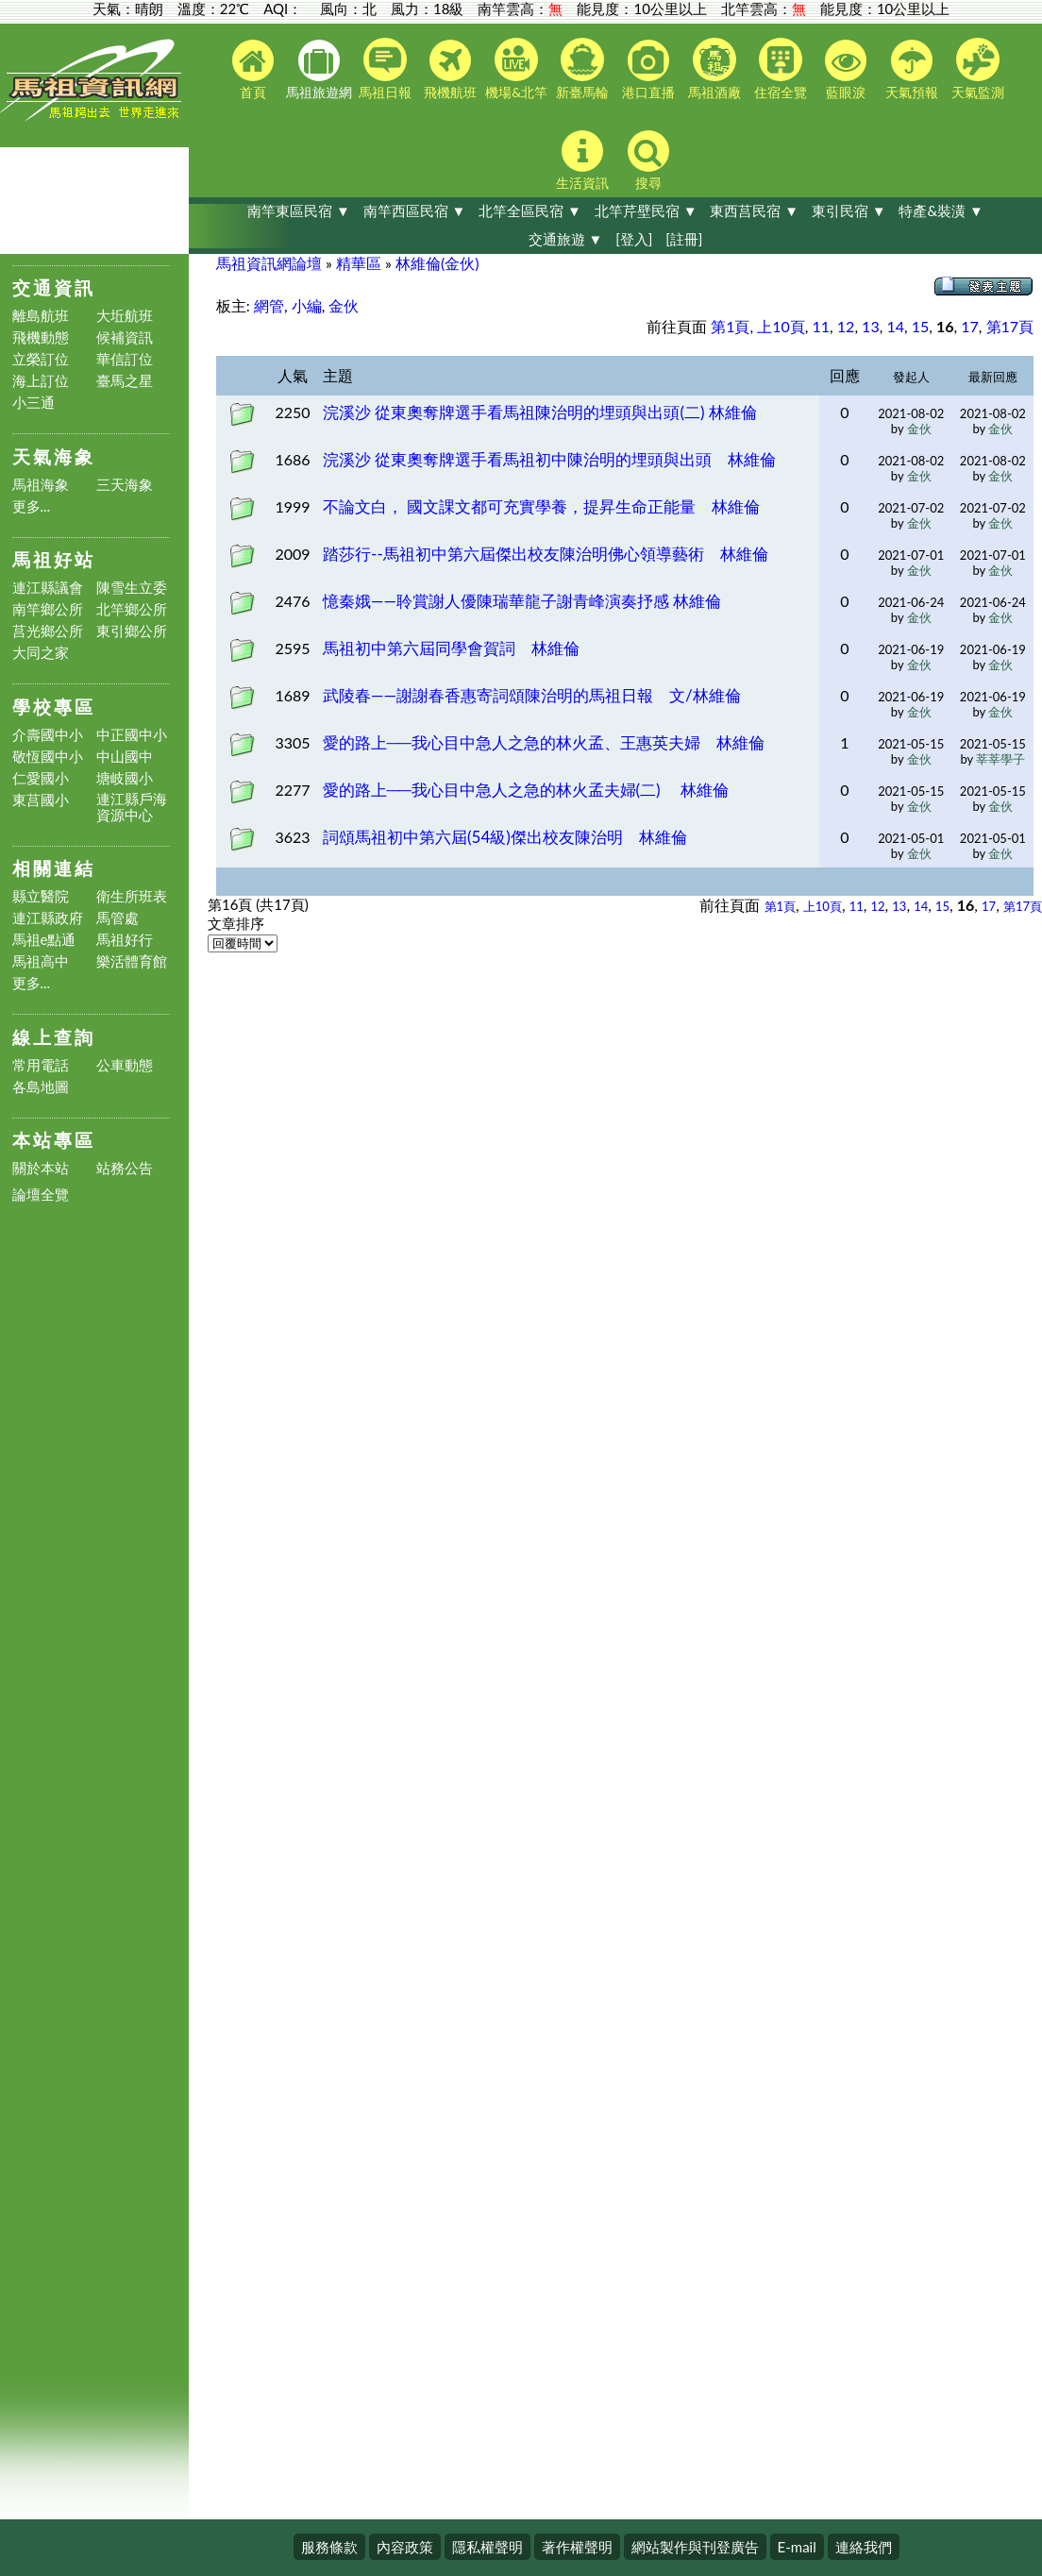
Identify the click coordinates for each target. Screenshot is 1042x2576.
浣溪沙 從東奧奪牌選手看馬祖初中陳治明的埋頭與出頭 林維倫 (549, 459)
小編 (307, 305)
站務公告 (124, 1168)
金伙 (343, 305)
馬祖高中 (40, 961)
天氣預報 (911, 70)
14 (895, 326)
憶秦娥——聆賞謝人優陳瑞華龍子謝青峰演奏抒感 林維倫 (522, 601)
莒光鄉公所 (47, 631)
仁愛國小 (40, 778)
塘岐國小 (124, 778)
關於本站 (40, 1168)
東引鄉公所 (131, 631)
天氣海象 (53, 456)
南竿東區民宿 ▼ (298, 210)
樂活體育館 (131, 961)
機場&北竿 (516, 69)
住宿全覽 (780, 69)
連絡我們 (863, 2546)
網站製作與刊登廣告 (695, 2546)
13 (871, 326)
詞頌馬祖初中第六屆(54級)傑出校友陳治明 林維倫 (505, 837)
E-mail (797, 2546)
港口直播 (648, 70)
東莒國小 (40, 800)
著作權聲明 (577, 2546)
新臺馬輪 (582, 69)
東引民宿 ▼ (849, 210)
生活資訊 (582, 160)
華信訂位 (124, 359)
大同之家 (40, 653)
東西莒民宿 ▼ (754, 210)
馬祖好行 (124, 940)
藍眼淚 (845, 70)
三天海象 (124, 485)
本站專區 (53, 1140)
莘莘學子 (1000, 758)
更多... (31, 506)
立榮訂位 (40, 359)
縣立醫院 (40, 896)
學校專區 (53, 706)
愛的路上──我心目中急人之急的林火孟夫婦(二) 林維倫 (526, 790)
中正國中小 (131, 735)
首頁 (253, 70)
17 (970, 326)
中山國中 (124, 757)
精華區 (358, 263)
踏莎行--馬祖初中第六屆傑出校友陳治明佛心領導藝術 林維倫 (545, 554)
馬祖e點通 (44, 940)
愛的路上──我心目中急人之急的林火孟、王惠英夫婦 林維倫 (544, 742)
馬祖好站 (53, 559)
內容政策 (405, 2546)
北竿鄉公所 (131, 609)
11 (822, 326)
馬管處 (117, 918)
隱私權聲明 (487, 2546)
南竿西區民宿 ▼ (414, 210)
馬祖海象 (40, 485)
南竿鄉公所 (47, 609)
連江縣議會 (47, 588)
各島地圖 (40, 1087)
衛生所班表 (131, 896)
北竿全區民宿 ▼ (530, 210)
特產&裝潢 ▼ (941, 210)
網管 (269, 305)
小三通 (33, 403)
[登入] (633, 238)
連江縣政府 (47, 918)
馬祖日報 (385, 69)
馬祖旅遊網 (319, 70)
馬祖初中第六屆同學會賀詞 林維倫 (451, 648)
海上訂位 (40, 381)
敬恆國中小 (47, 757)
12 (846, 326)
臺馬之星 (124, 381)
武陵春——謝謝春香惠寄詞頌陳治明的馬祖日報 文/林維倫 (532, 695)
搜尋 (648, 160)
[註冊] (683, 238)
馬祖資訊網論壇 (269, 263)
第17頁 (1010, 326)
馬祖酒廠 (714, 69)
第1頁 (730, 326)
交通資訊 (53, 287)
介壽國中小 (47, 735)
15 (921, 326)
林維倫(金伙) (437, 263)
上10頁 (781, 326)
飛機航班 (450, 70)
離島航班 (40, 316)
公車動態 (124, 1065)
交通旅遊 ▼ (566, 238)
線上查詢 (53, 1037)
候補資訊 (124, 337)
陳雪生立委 (131, 588)
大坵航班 (124, 316)
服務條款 (329, 2546)
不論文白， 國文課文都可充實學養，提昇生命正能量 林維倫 (541, 506)
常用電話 (40, 1065)
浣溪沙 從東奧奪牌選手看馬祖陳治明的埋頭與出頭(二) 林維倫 (540, 412)
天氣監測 (977, 69)
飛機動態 (40, 337)
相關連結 (53, 868)
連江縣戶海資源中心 (131, 807)
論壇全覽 (40, 1195)
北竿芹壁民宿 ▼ (646, 210)
